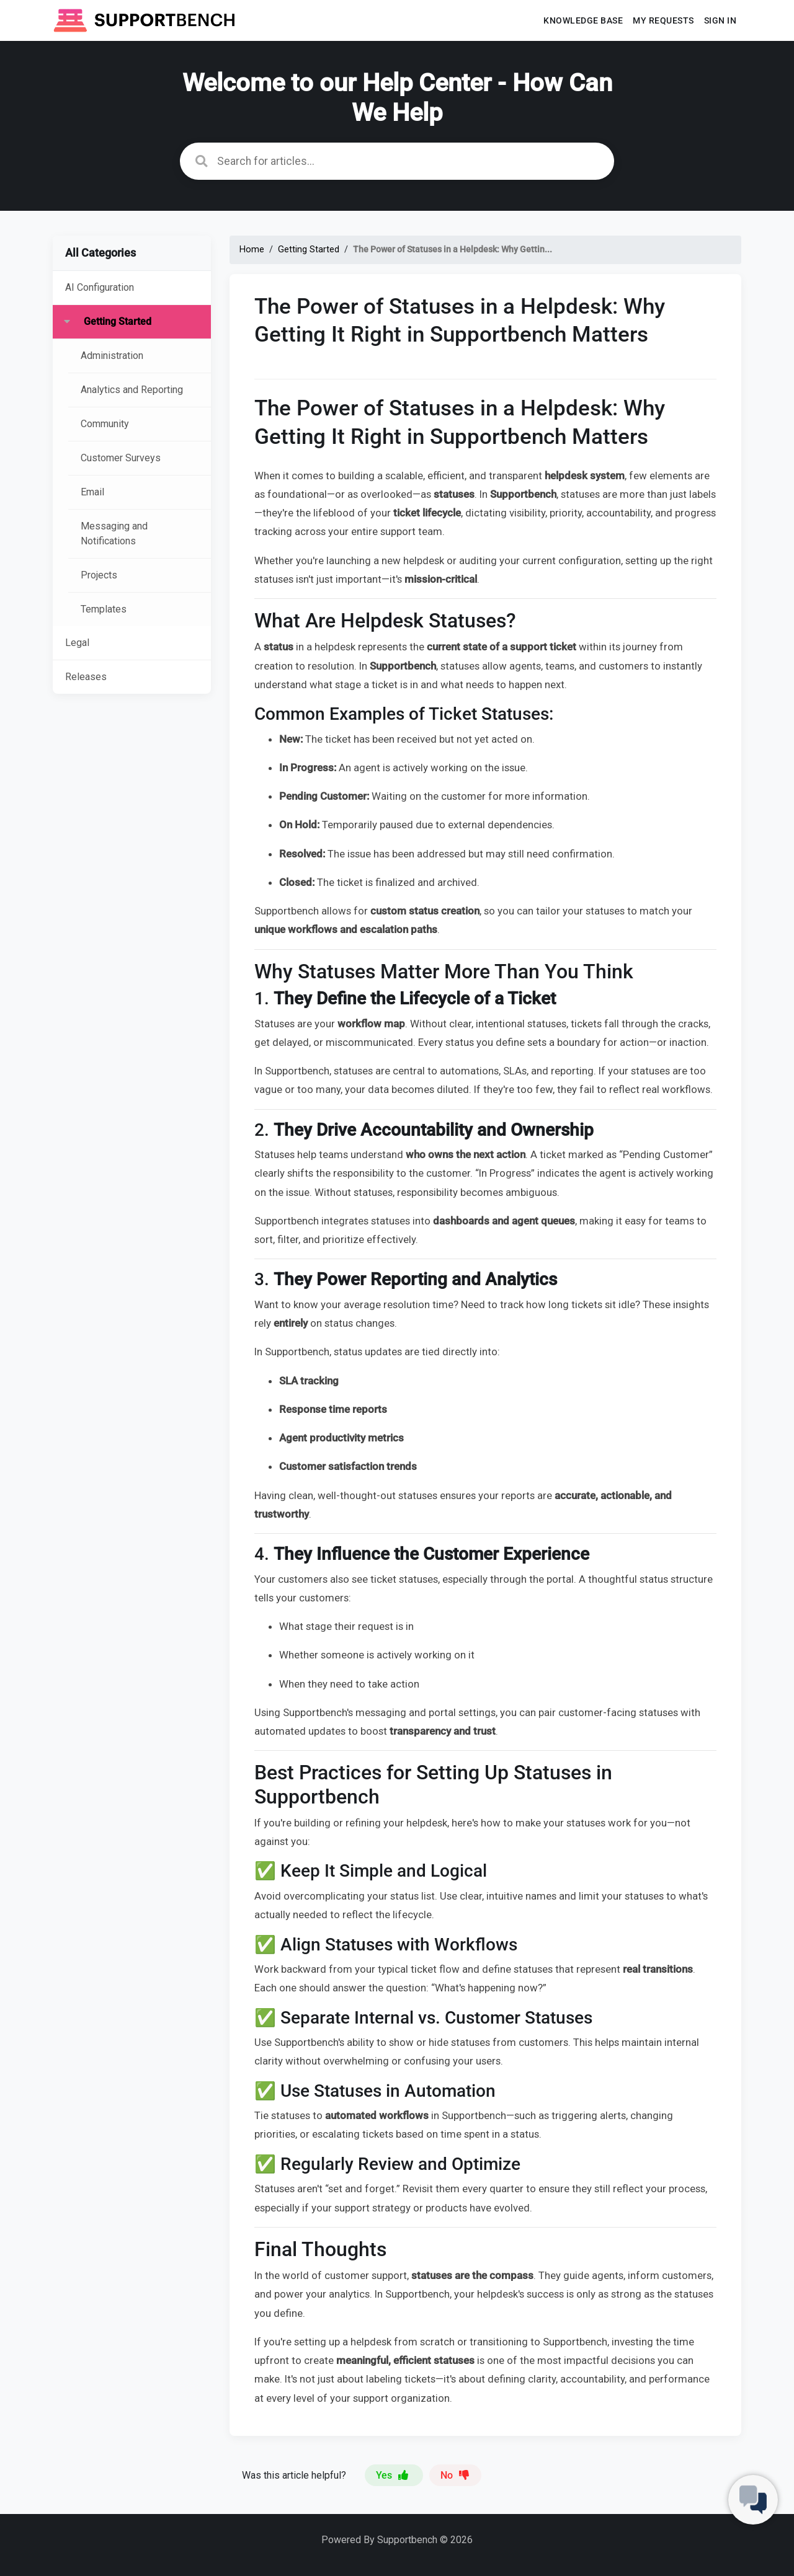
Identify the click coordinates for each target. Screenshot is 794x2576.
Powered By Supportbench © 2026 (397, 2540)
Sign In (720, 20)
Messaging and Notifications (114, 533)
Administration (112, 355)
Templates (104, 609)
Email (92, 492)
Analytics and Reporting (132, 390)
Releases (86, 677)
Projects (99, 575)
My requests (663, 20)
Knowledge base (583, 20)
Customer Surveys (121, 458)
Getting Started (117, 321)
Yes (394, 2475)
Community (105, 424)
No (455, 2475)
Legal (77, 642)
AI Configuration (99, 287)
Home (251, 249)
